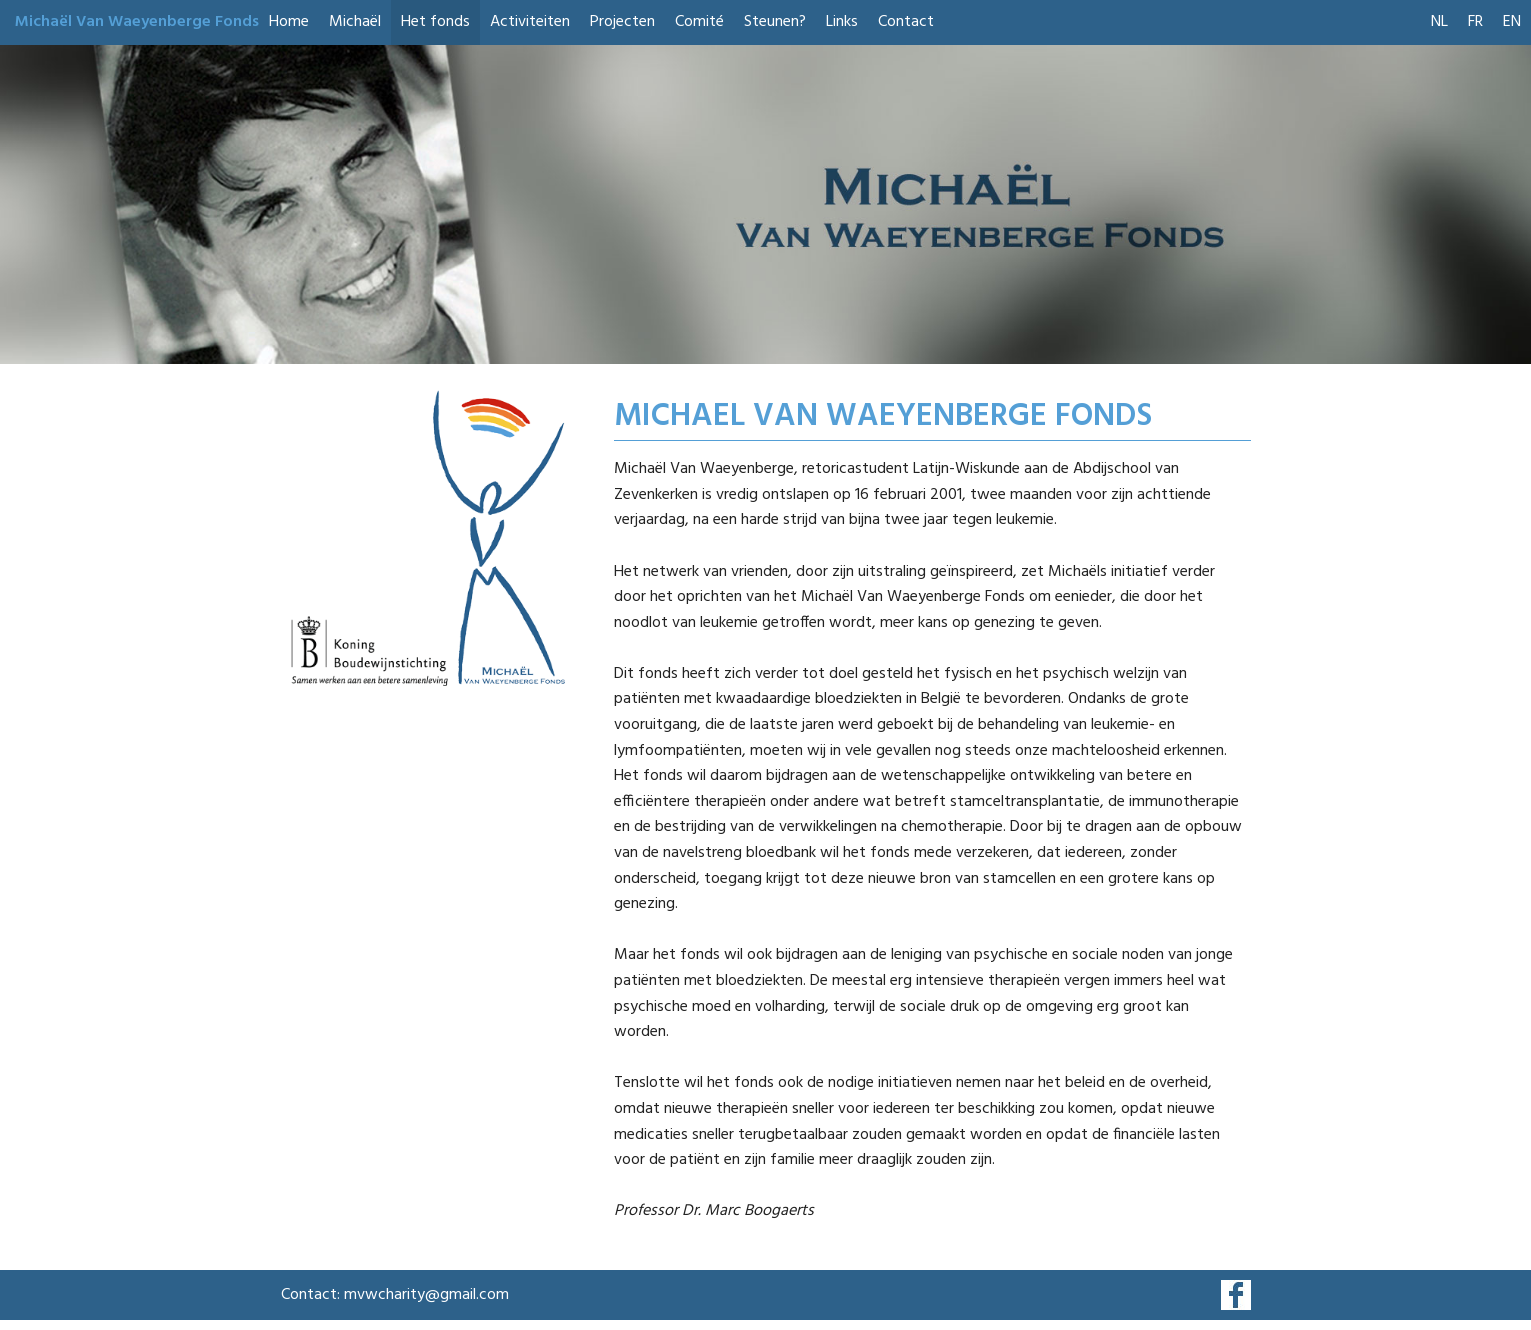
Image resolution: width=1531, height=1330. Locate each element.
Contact (906, 22)
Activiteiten (530, 22)
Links (842, 22)
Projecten (622, 22)
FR (1475, 22)
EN (1512, 22)
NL (1439, 22)
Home (289, 22)
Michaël (355, 22)
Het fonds (435, 22)
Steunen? (775, 22)
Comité (699, 22)
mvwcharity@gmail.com (426, 1295)
